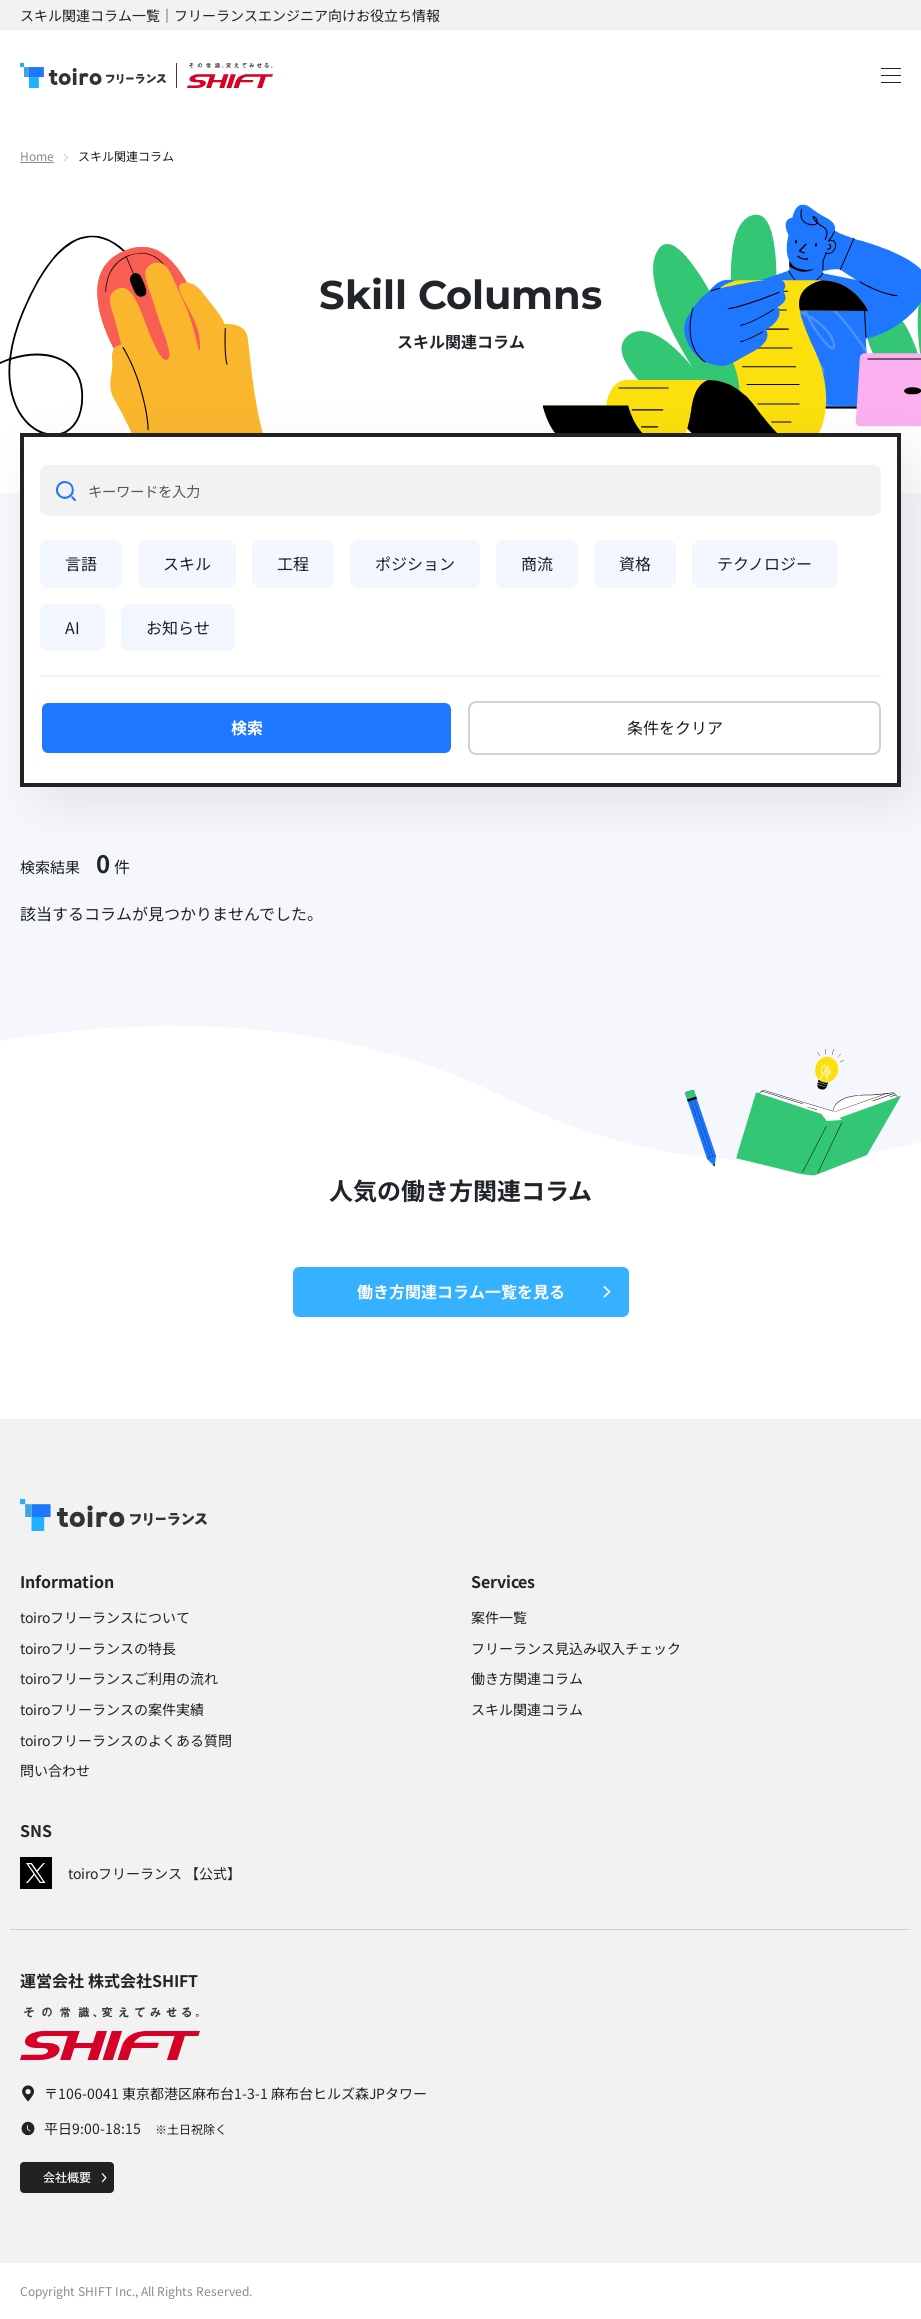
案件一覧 (499, 1617)
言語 (81, 563)
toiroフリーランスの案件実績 (112, 1709)
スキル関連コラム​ (527, 1709)
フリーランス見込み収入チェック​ (576, 1648)
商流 (537, 563)
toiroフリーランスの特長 (98, 1648)
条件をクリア (675, 727)
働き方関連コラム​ (527, 1678)
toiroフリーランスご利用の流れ (119, 1678)
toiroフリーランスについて (105, 1617)
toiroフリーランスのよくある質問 (126, 1740)
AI (72, 627)
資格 (635, 563)
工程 (293, 563)
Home (37, 155)
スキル (187, 563)
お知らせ (178, 627)
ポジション (415, 563)
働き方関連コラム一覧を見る (485, 1291)
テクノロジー (764, 563)
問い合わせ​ (55, 1770)
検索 (247, 727)
